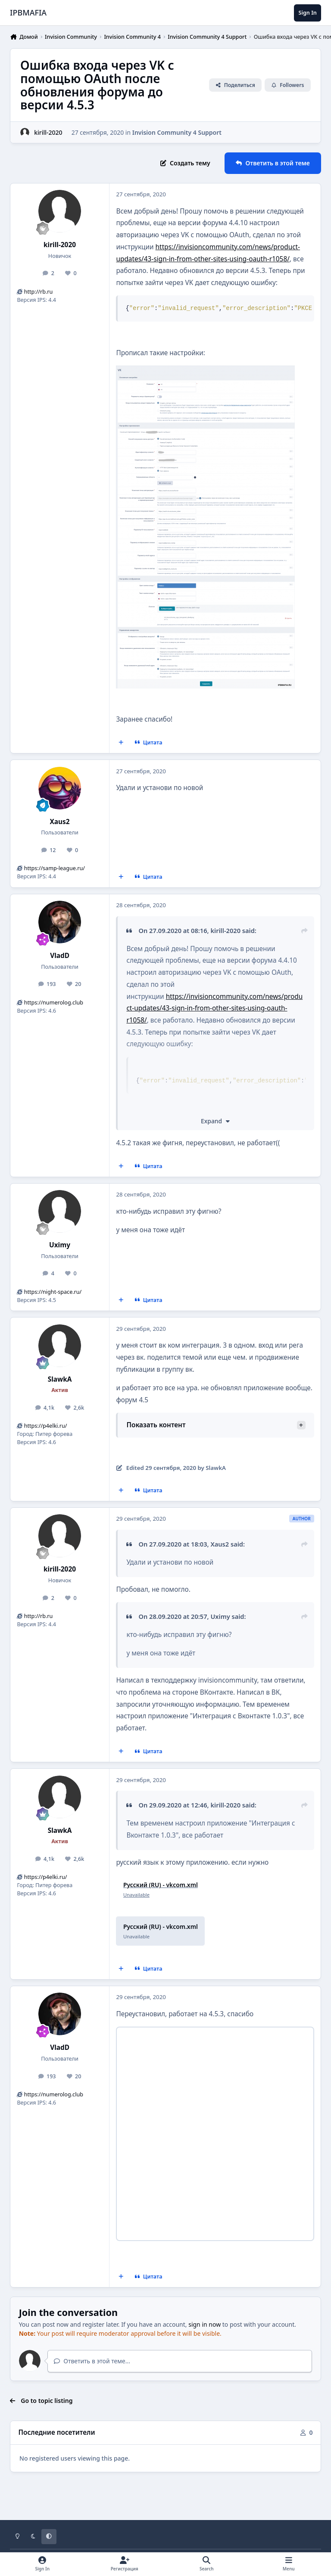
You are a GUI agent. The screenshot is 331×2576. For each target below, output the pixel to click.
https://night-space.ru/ (53, 1292)
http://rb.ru (38, 291)
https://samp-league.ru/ (54, 868)
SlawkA (60, 1379)
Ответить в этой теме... (92, 2361)
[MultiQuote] (121, 743)
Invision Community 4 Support (177, 132)
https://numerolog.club (53, 1002)
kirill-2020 (60, 244)
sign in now (204, 2324)
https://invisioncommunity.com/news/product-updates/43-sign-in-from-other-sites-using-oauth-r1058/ (214, 1008)
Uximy (59, 1244)
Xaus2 (60, 821)
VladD (59, 955)
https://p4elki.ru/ (45, 1425)
